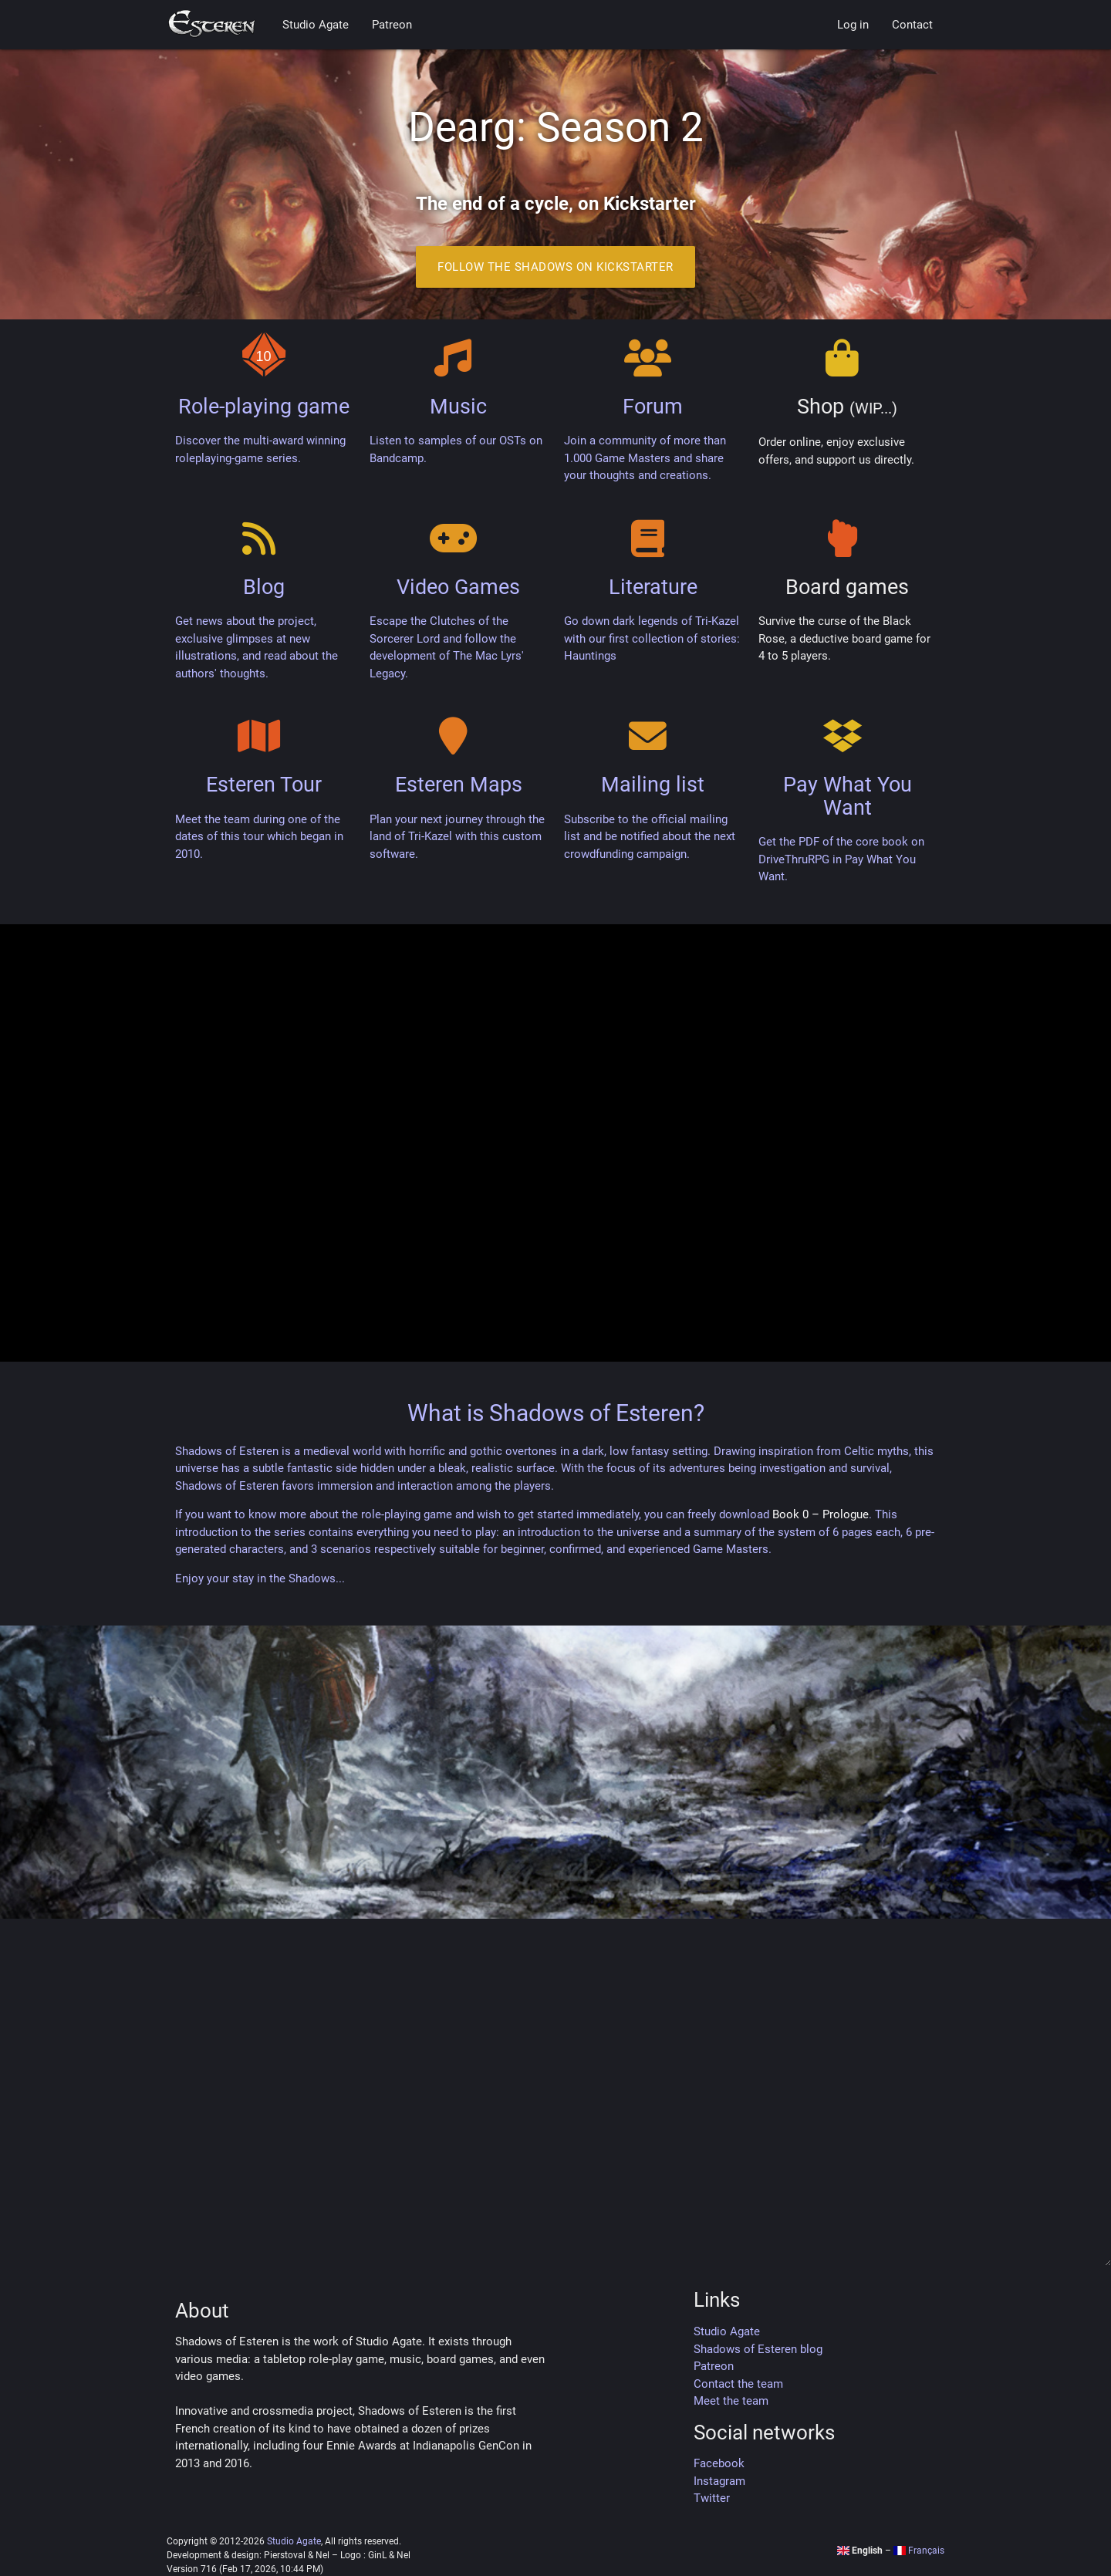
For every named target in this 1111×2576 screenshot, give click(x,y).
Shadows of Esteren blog (758, 2349)
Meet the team (731, 2401)
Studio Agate (315, 25)
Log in (853, 25)
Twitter (712, 2498)
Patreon (392, 25)
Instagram (719, 2481)
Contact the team (738, 2384)
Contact (912, 25)
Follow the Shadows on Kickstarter (555, 267)
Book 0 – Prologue (820, 1514)
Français (918, 2550)
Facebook (719, 2463)
